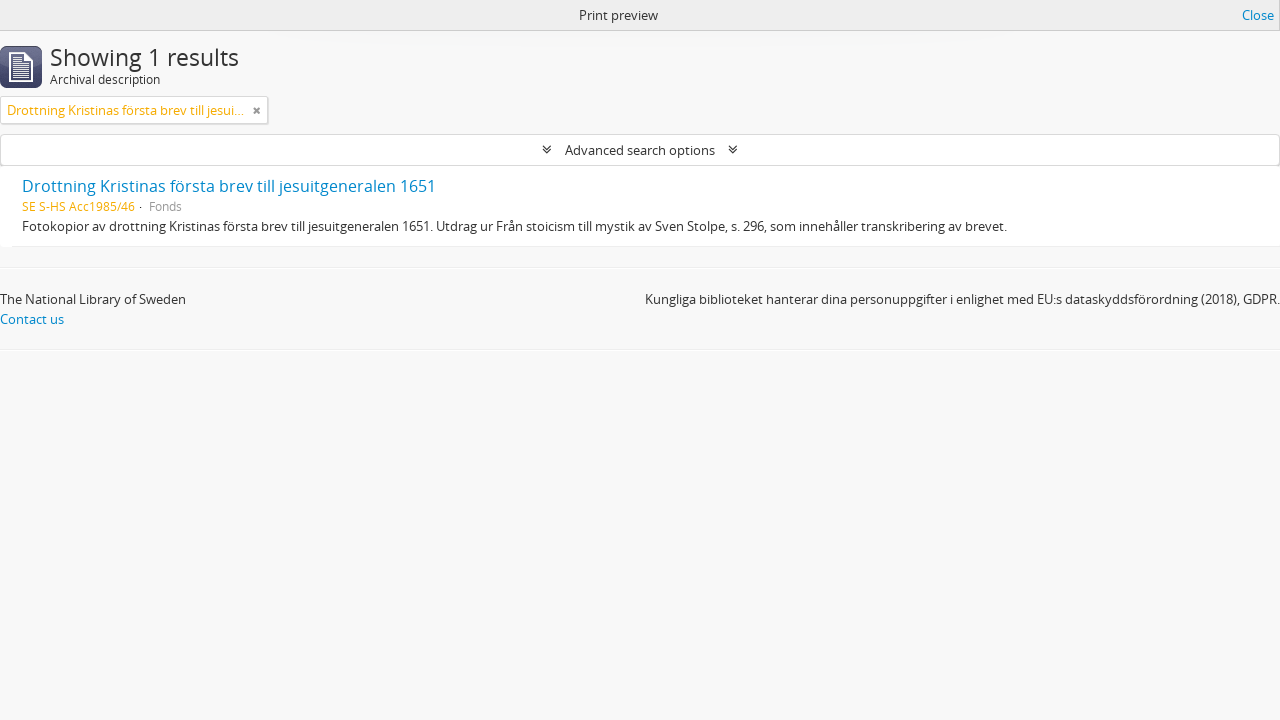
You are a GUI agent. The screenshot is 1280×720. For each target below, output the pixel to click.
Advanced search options (640, 150)
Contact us (32, 319)
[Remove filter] (257, 110)
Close (1258, 15)
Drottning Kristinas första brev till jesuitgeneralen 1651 (229, 186)
